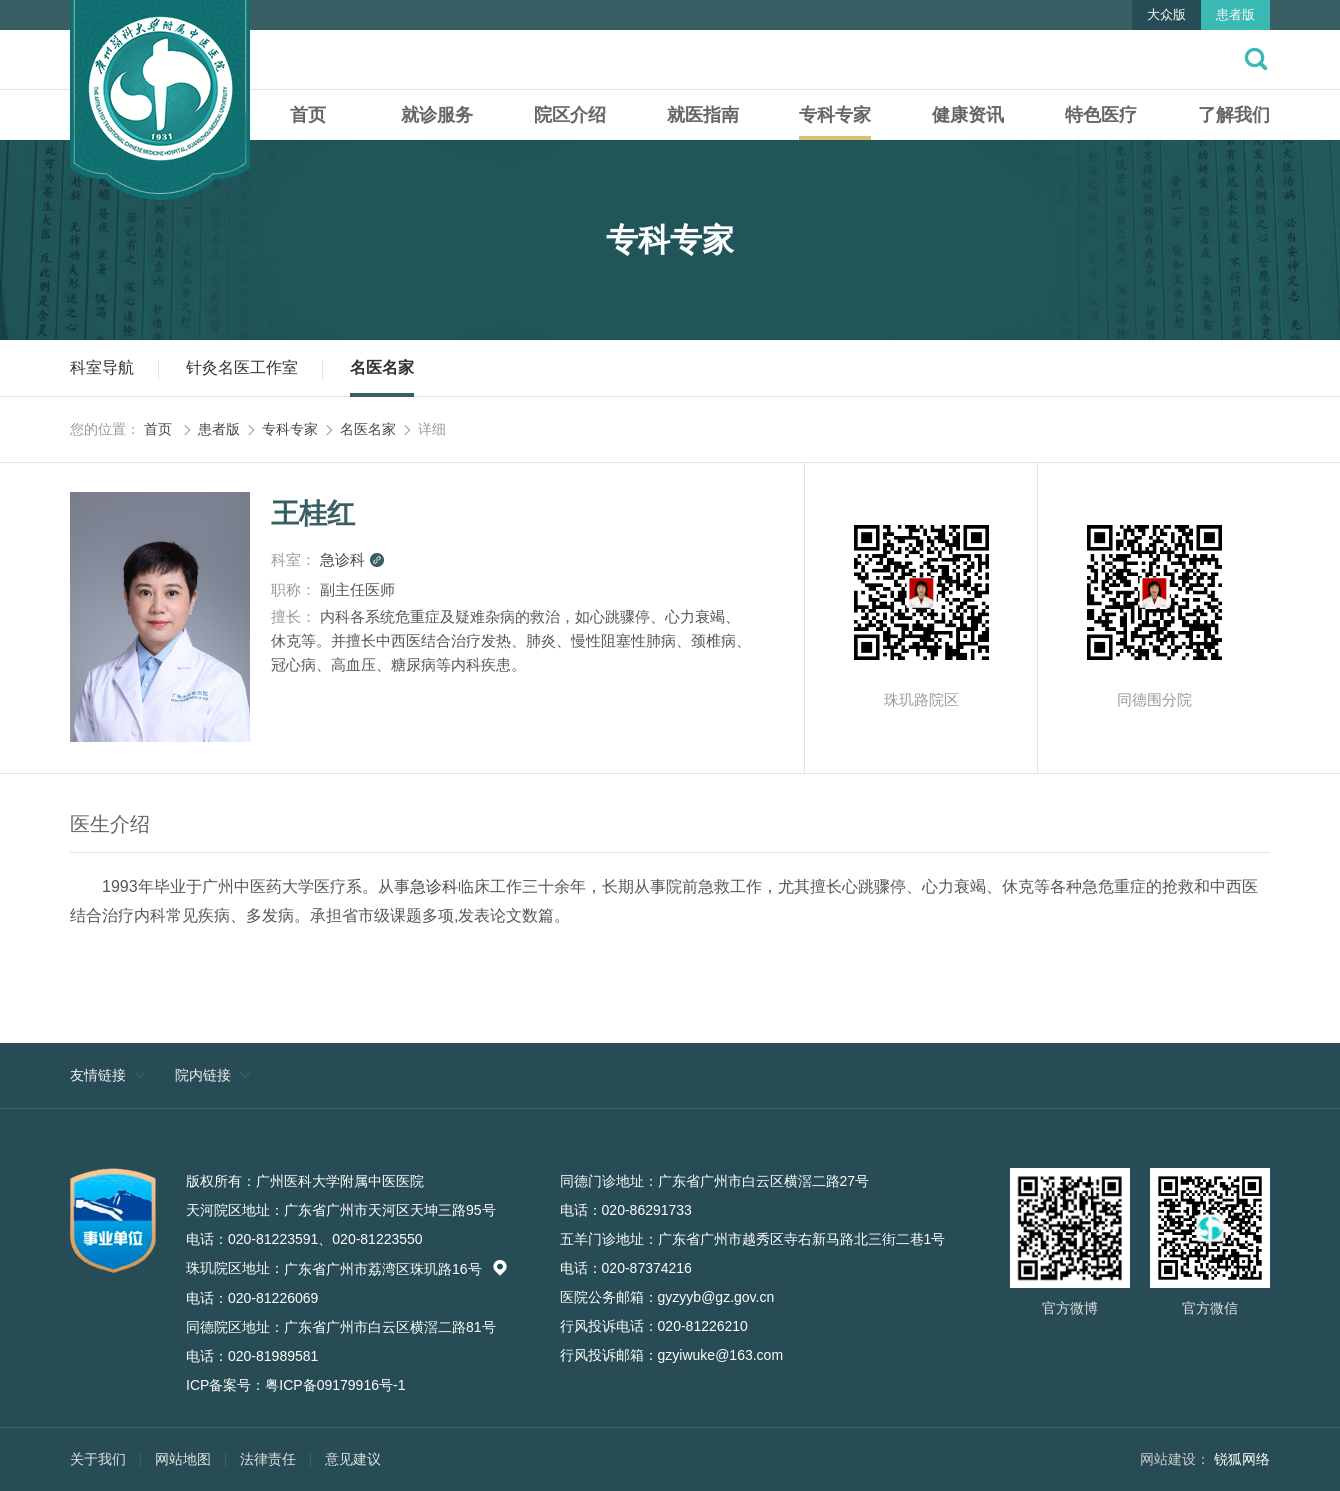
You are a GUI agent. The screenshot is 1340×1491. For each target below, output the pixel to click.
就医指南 (703, 115)
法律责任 (268, 1459)
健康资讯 (968, 115)
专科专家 (835, 115)
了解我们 (1234, 115)
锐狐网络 (1242, 1459)
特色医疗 (1101, 115)
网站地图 (183, 1459)
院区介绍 (570, 115)
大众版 (1166, 14)
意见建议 (353, 1459)
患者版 (1235, 14)
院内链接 (203, 1075)
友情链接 (98, 1075)
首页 (308, 115)
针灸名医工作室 (242, 367)
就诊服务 (437, 115)
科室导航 (102, 367)
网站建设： (1175, 1459)
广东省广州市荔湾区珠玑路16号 (396, 1269)
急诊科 (352, 559)
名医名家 (382, 367)
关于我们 (98, 1459)
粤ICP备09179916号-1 (335, 1385)
